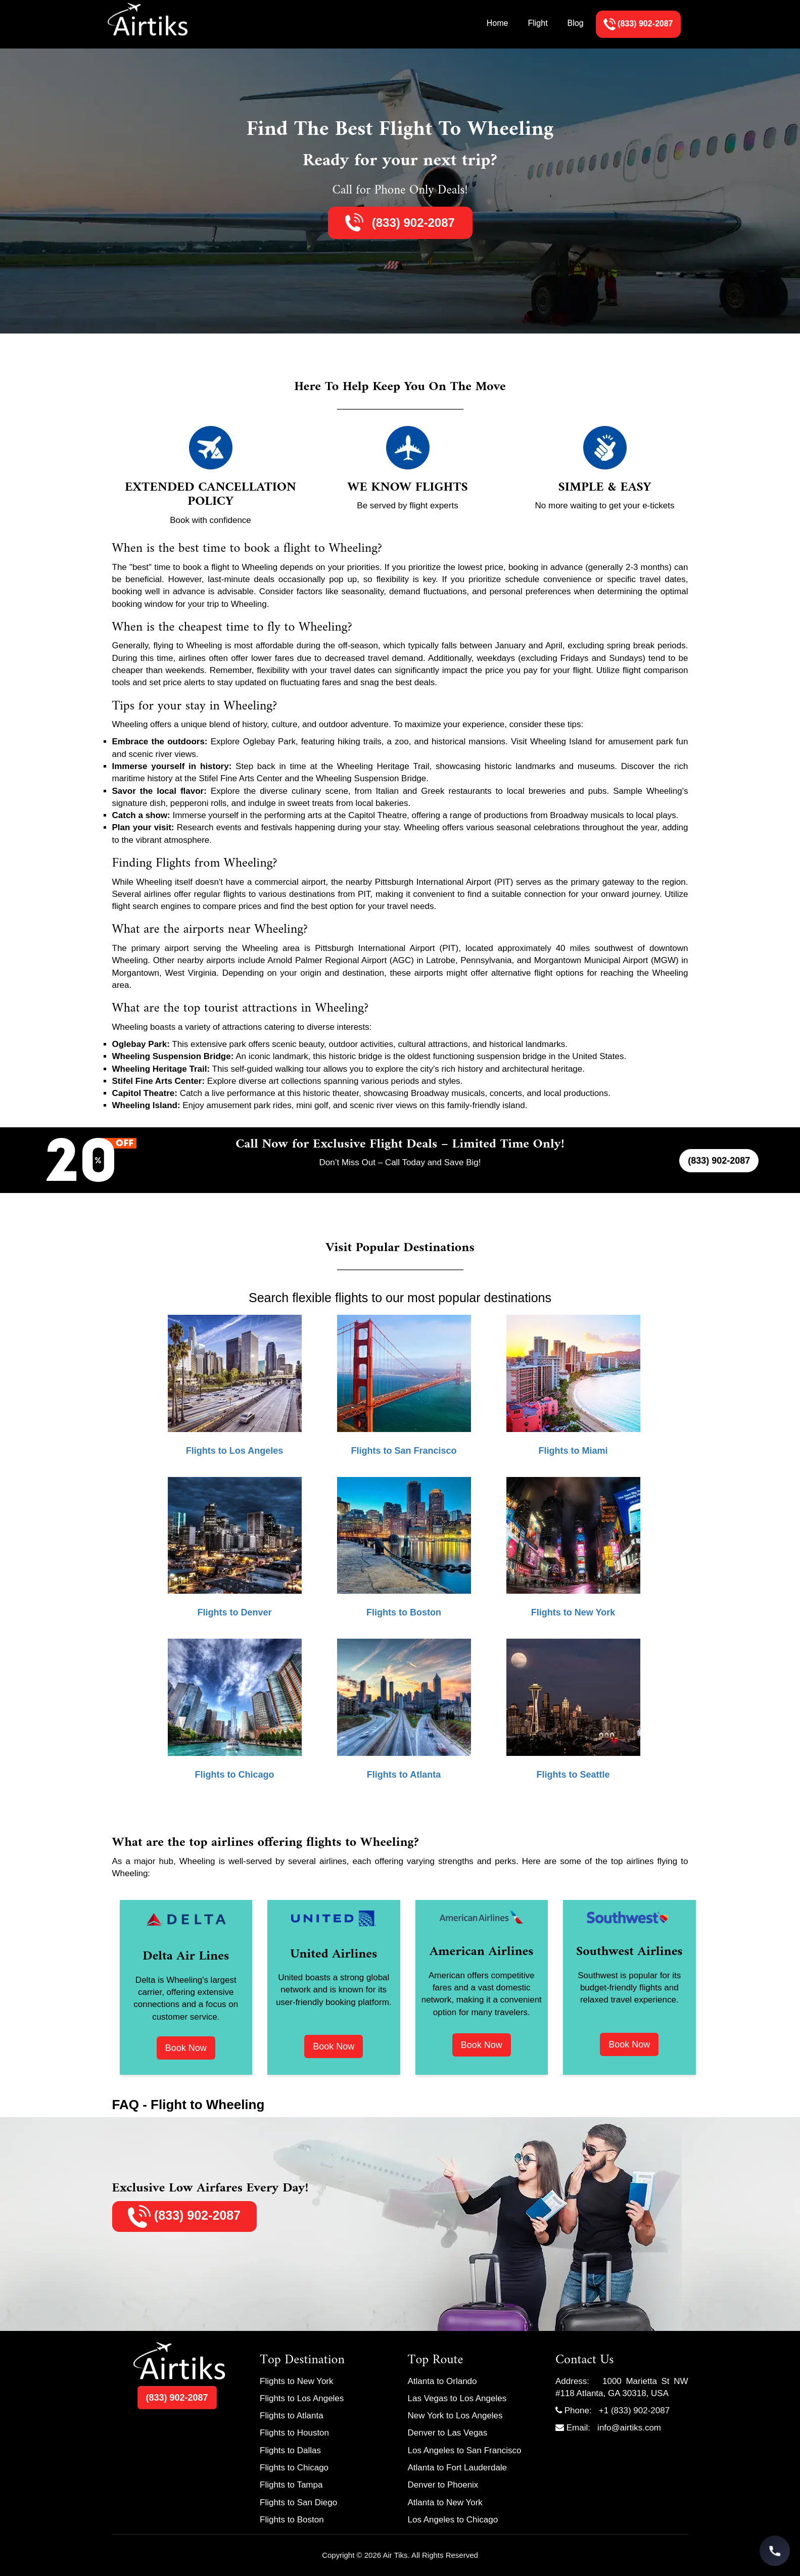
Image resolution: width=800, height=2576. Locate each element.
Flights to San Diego (298, 2502)
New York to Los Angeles (455, 2415)
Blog (576, 23)
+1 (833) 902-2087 (634, 2410)
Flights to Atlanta (291, 2415)
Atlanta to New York (445, 2502)
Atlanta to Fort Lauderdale (457, 2467)
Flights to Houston (294, 2433)
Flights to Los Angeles (302, 2398)
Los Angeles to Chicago (453, 2519)
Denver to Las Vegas (448, 2433)
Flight (537, 23)
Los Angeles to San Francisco (465, 2450)
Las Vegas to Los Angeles (457, 2398)
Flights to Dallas (290, 2450)
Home (497, 23)
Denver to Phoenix (443, 2485)
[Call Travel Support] (775, 2551)
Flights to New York (297, 2381)
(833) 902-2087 (411, 222)
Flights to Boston (292, 2519)
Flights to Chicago (294, 2467)
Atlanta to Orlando (442, 2381)
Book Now (186, 2048)
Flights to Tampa (291, 2485)
